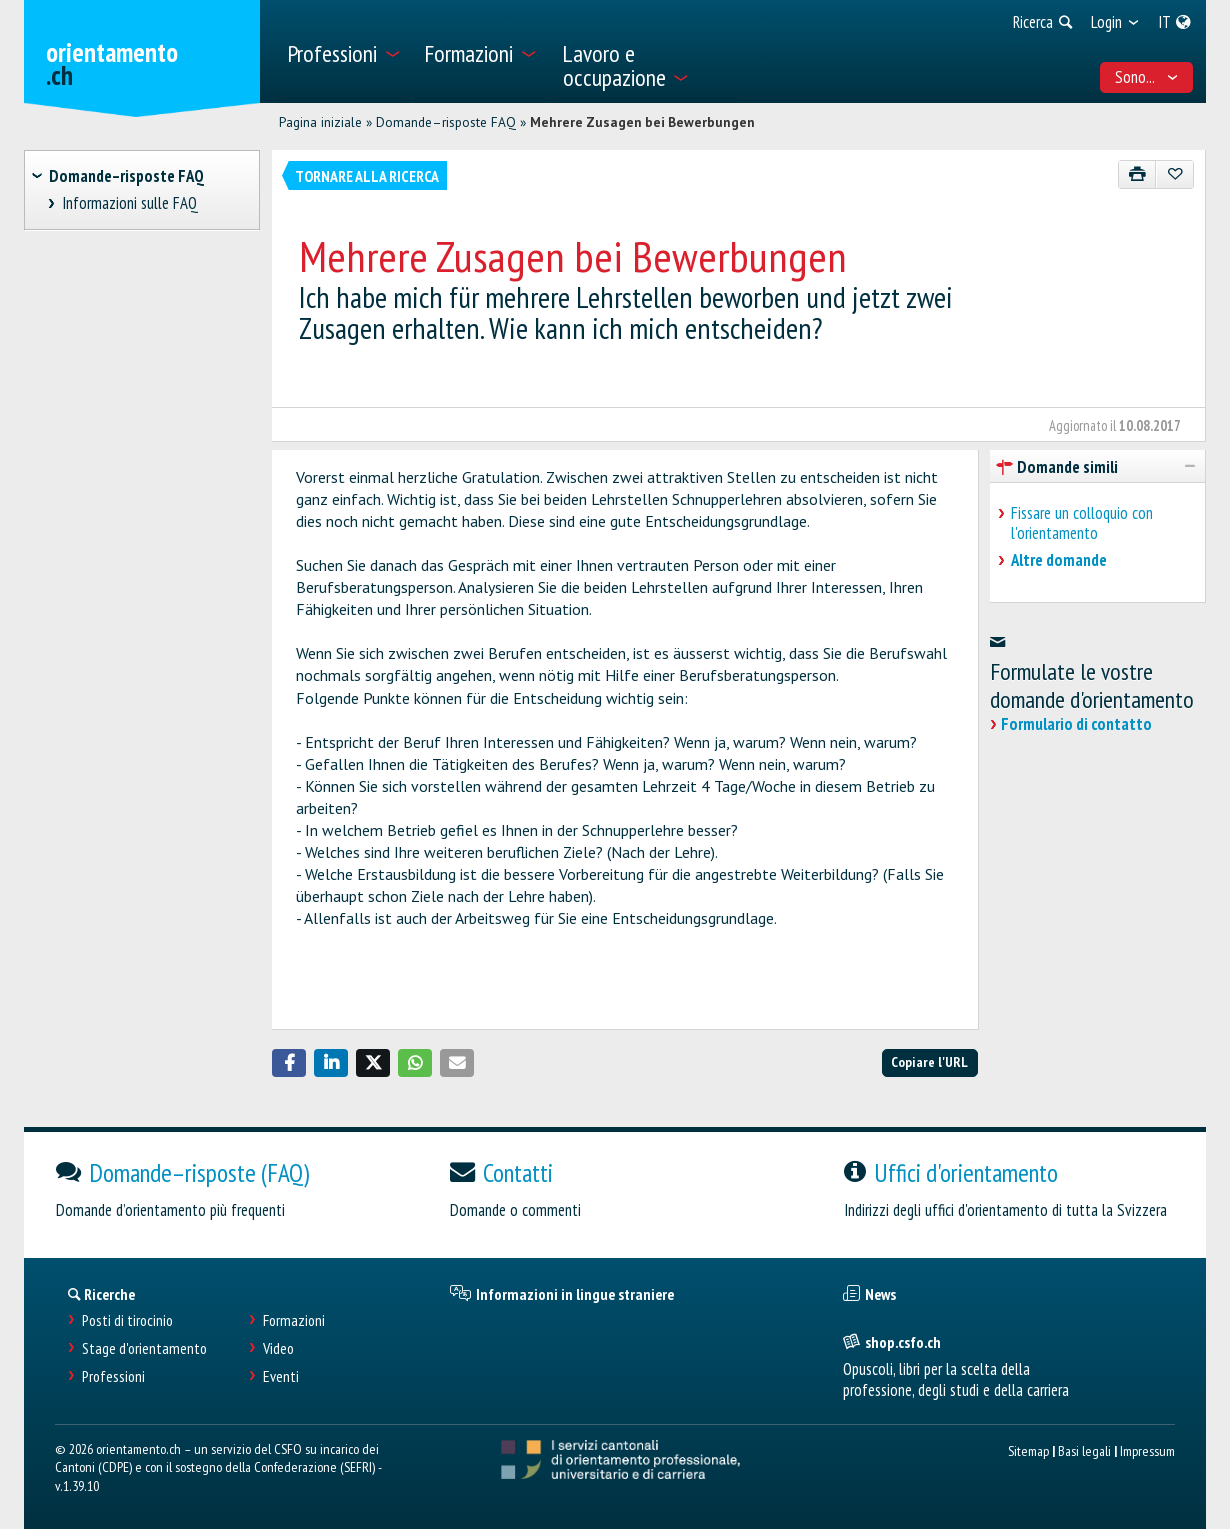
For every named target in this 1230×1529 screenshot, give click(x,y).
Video (278, 1348)
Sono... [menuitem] (1147, 77)
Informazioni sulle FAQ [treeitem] (130, 203)
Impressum (1147, 1450)
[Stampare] (1137, 174)
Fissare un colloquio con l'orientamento (1082, 523)
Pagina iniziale (320, 122)
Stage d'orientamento (144, 1348)
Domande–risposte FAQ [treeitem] (126, 176)
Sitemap (1028, 1450)
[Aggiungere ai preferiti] (1174, 174)
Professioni (113, 1376)
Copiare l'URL (929, 1061)
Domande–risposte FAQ (446, 122)
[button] (289, 1063)
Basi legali (1084, 1450)
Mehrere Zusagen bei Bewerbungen (642, 122)
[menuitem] (343, 51)
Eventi (281, 1376)
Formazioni (294, 1320)
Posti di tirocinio (127, 1320)
